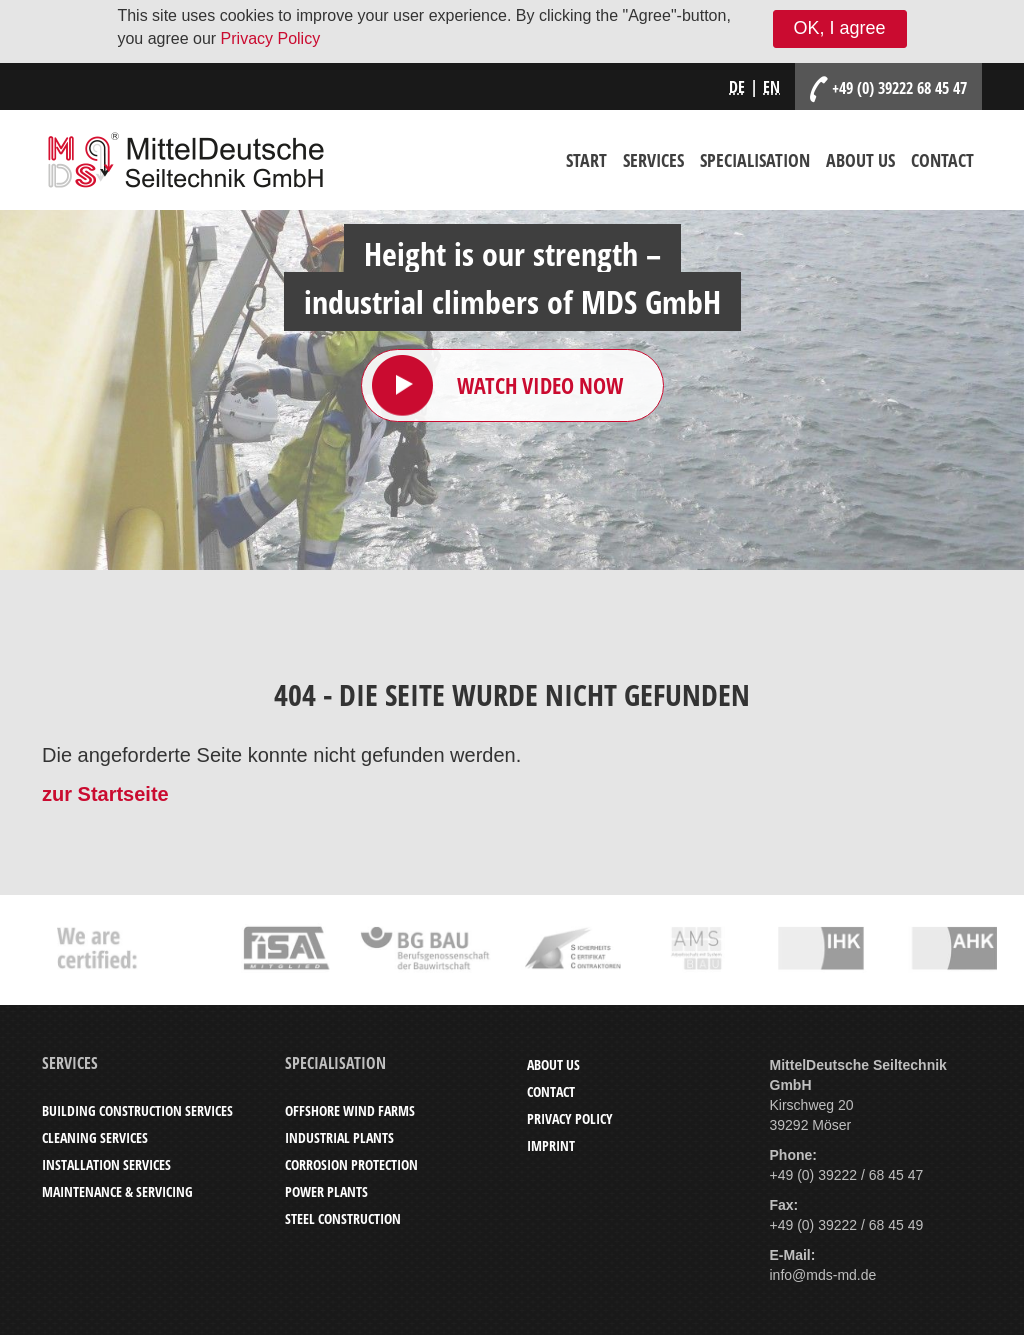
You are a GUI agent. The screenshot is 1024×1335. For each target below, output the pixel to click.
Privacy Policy (271, 38)
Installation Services (106, 1164)
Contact (942, 160)
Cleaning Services (95, 1137)
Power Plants (326, 1191)
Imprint (551, 1145)
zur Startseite (105, 794)
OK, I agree (840, 28)
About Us (860, 160)
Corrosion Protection (351, 1164)
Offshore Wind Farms (350, 1110)
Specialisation (755, 160)
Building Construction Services (137, 1110)
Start (586, 160)
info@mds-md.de (823, 1275)
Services (653, 160)
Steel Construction (343, 1218)
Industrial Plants (339, 1137)
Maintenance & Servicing (117, 1191)
